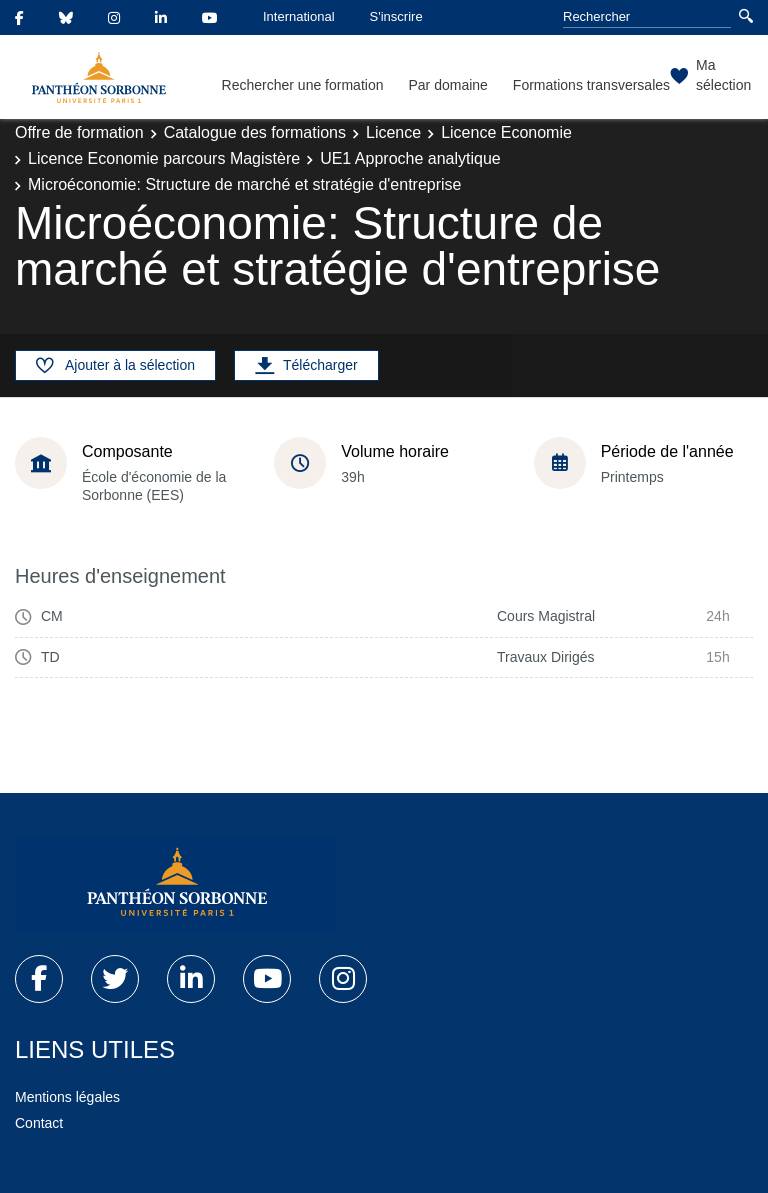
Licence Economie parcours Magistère (164, 158)
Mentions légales (67, 1097)
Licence (393, 132)
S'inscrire (396, 16)
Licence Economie (506, 132)
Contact (39, 1123)
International (299, 16)
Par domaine (447, 85)
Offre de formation (79, 132)
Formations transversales (591, 85)
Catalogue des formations (255, 132)
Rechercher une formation (303, 85)
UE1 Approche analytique (410, 158)
